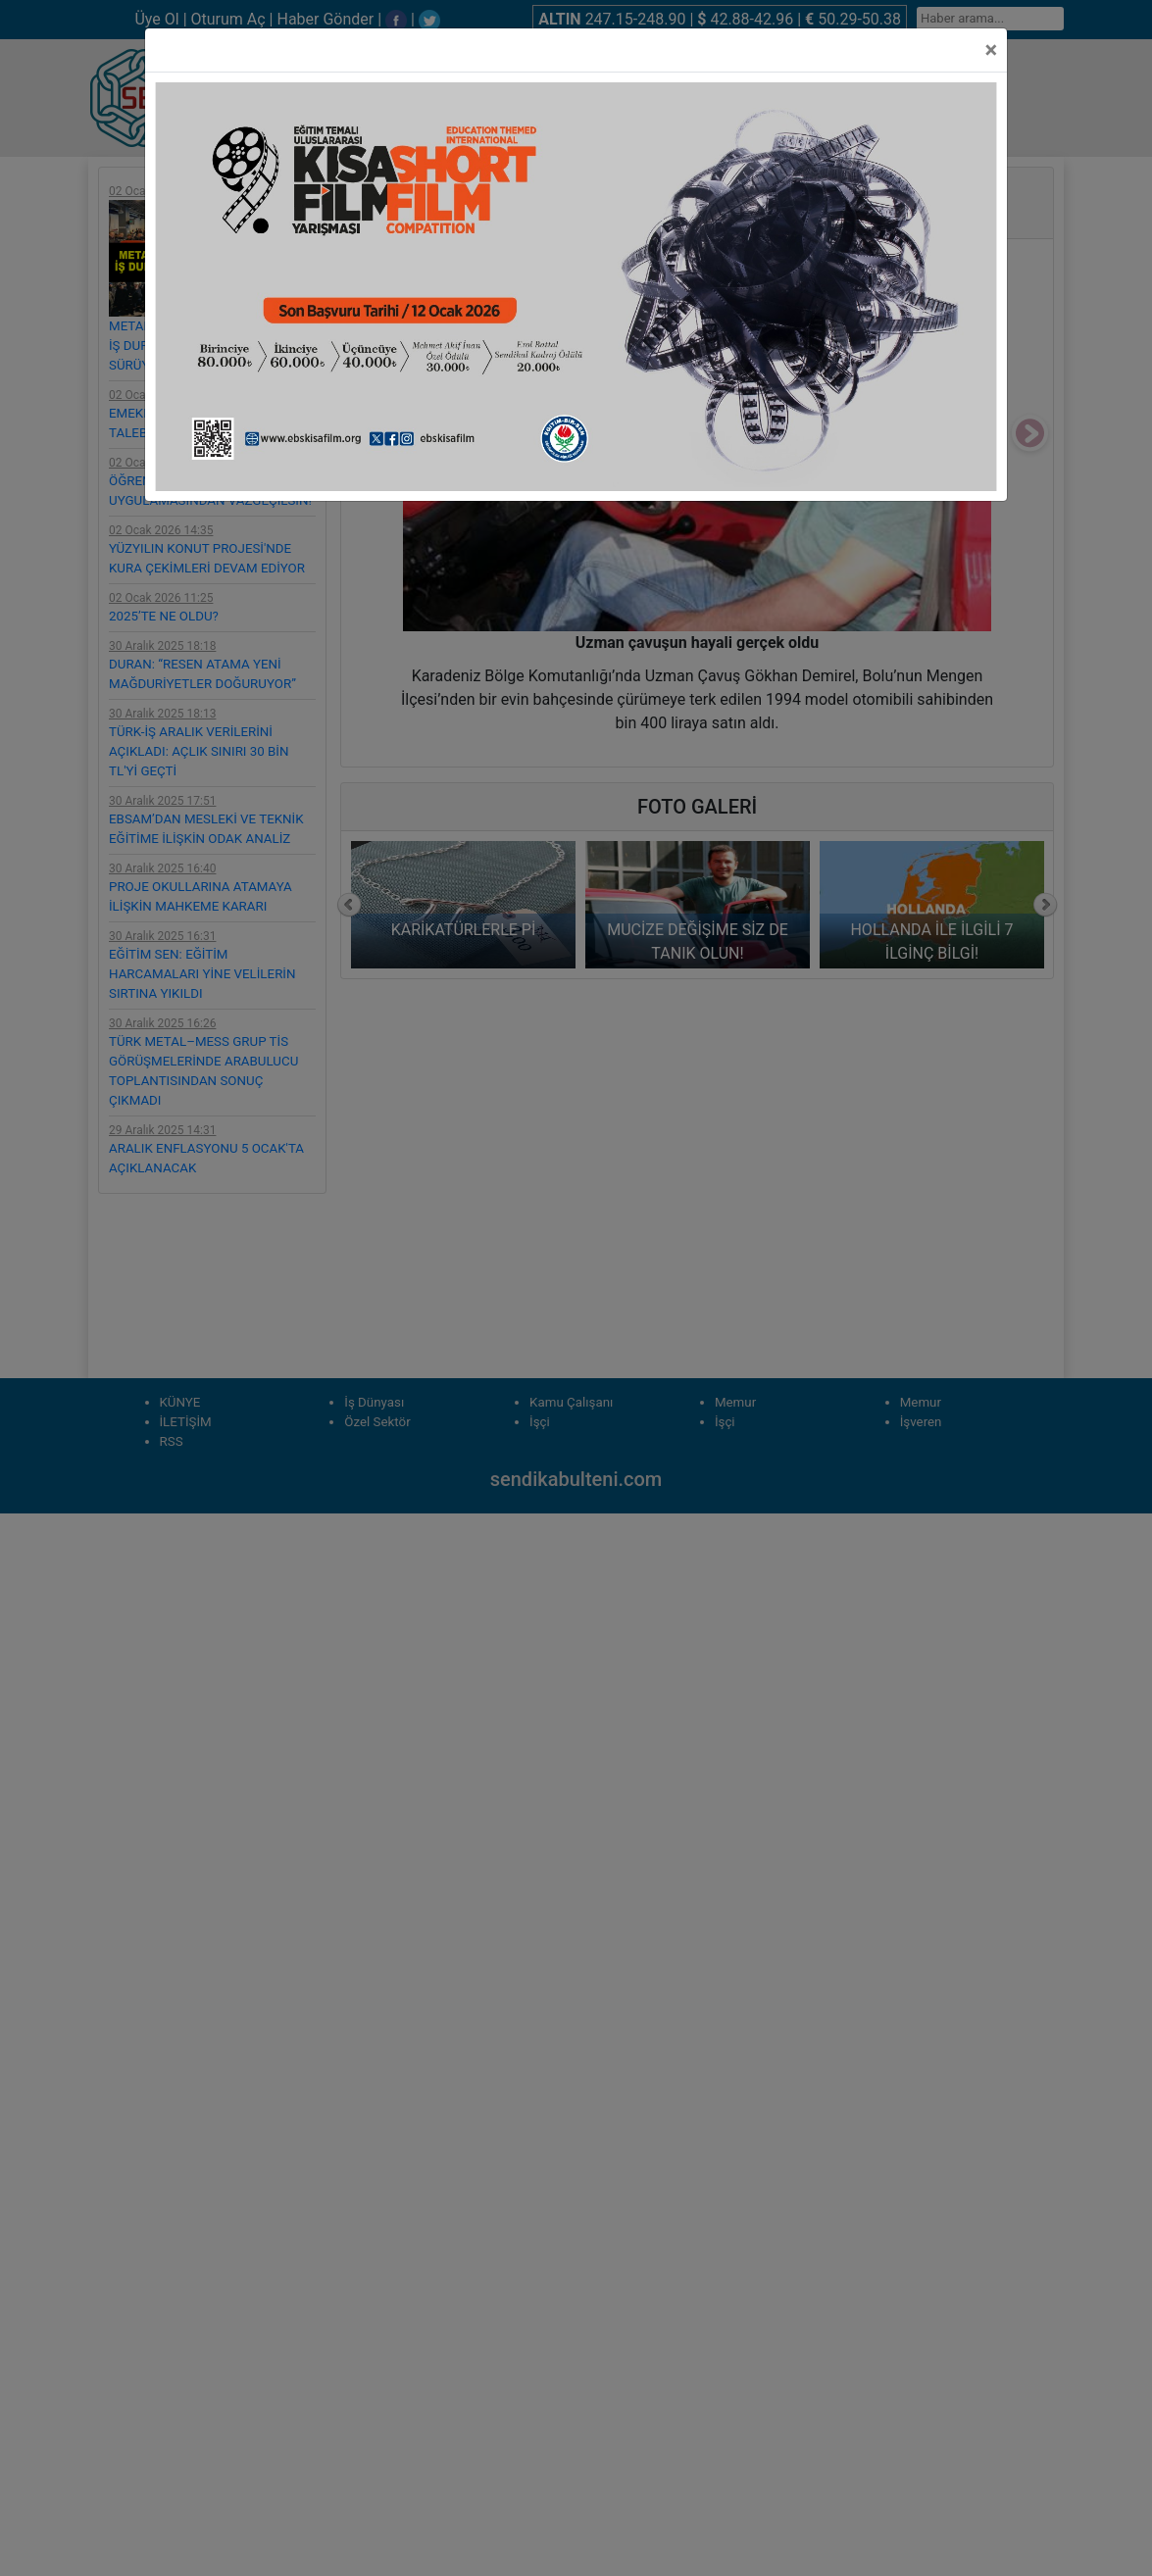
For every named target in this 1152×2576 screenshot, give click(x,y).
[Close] (991, 50)
